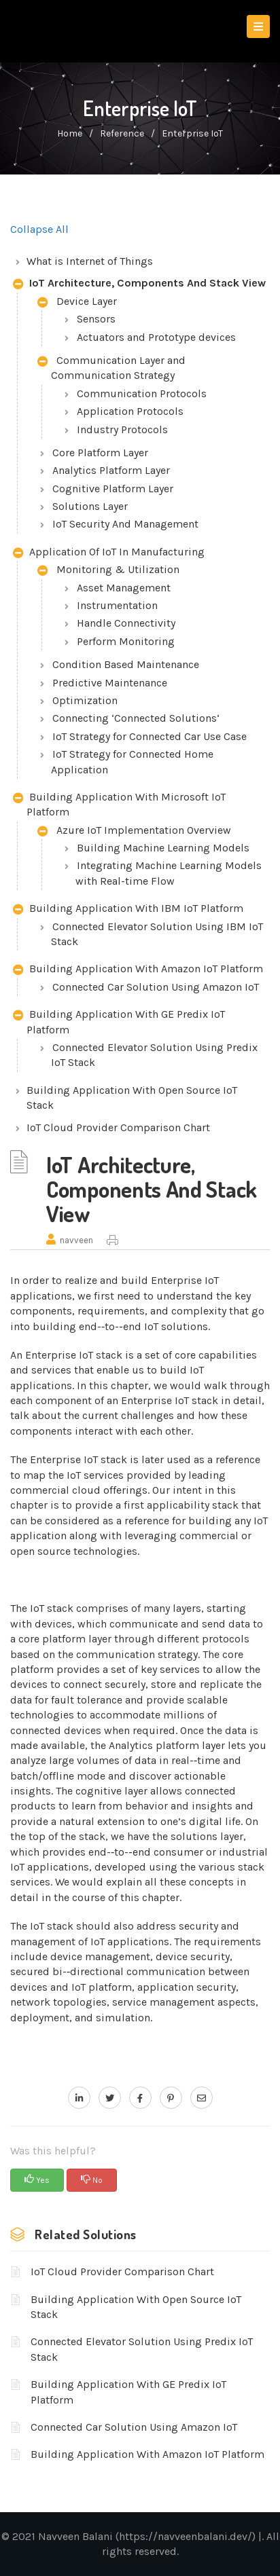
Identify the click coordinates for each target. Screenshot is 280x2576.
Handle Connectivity (126, 623)
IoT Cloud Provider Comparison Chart (118, 1127)
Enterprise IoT (192, 133)
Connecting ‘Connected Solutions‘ (136, 718)
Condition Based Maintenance (125, 664)
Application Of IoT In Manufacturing (109, 553)
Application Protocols (130, 411)
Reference (122, 133)
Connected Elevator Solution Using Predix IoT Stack (154, 1055)
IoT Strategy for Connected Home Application (132, 761)
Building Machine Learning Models (163, 847)
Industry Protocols (122, 429)
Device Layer (77, 302)
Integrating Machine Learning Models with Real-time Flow (168, 873)
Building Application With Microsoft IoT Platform (119, 804)
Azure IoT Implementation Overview (134, 831)
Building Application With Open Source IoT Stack (132, 1097)
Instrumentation (117, 605)
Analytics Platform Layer (111, 470)
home (69, 133)
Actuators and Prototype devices (156, 337)
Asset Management (124, 587)
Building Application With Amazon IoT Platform (138, 970)
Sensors (96, 318)
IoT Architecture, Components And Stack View (139, 284)
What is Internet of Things (90, 261)
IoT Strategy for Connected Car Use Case (149, 736)
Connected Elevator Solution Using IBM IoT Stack (157, 934)
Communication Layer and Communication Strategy (111, 368)
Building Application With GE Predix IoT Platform (119, 1021)
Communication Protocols (142, 393)
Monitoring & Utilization (108, 570)
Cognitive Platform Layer (112, 488)
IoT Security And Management (125, 523)
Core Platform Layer (100, 452)
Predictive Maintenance (109, 682)
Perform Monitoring (126, 641)
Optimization (85, 700)
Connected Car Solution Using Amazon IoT (155, 986)
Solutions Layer (90, 506)
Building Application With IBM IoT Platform (128, 909)
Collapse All (39, 229)
